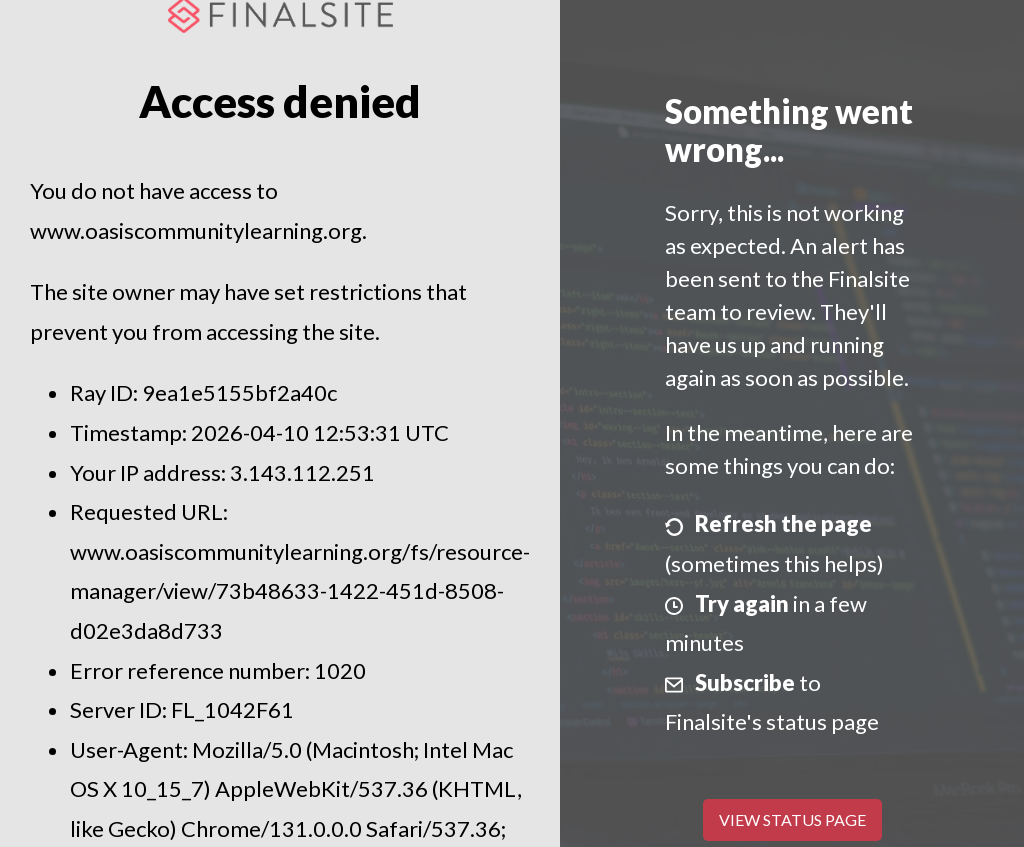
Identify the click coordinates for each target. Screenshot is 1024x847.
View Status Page (792, 819)
